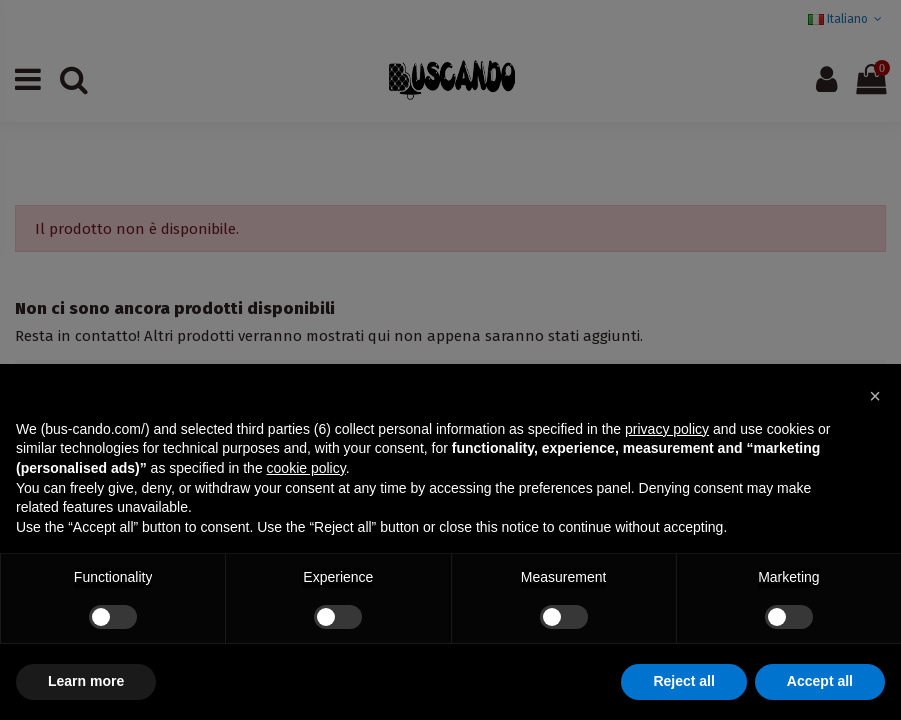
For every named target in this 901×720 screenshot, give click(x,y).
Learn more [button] (86, 681)
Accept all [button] (820, 681)
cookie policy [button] (306, 468)
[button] (875, 396)
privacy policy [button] (667, 429)
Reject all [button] (683, 681)
